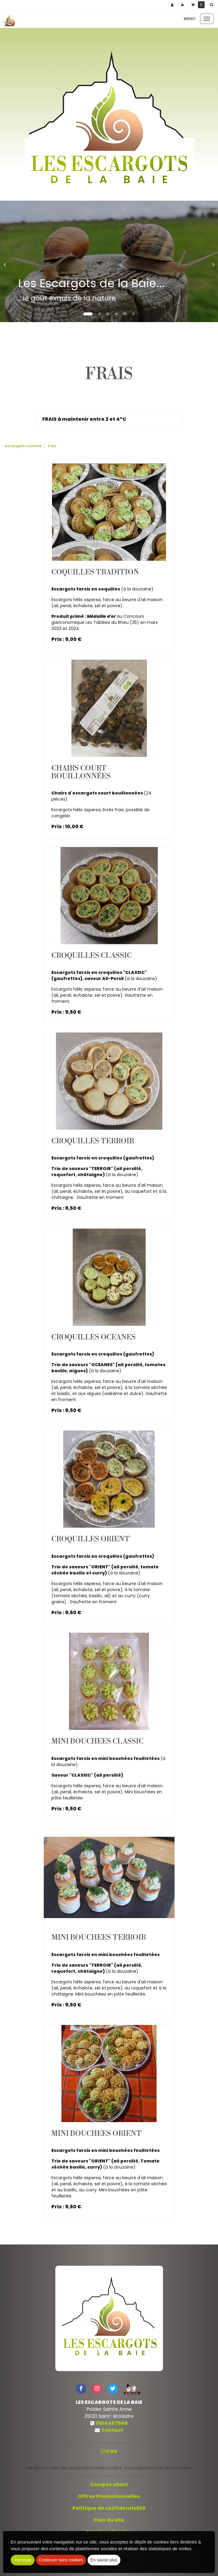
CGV (109, 2451)
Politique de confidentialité (109, 2508)
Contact (112, 2430)
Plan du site (109, 2519)
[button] (212, 5)
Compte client (109, 2484)
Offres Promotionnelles (109, 2496)
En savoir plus (104, 2559)
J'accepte (23, 2559)
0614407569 (112, 2423)
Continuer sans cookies (61, 2559)
